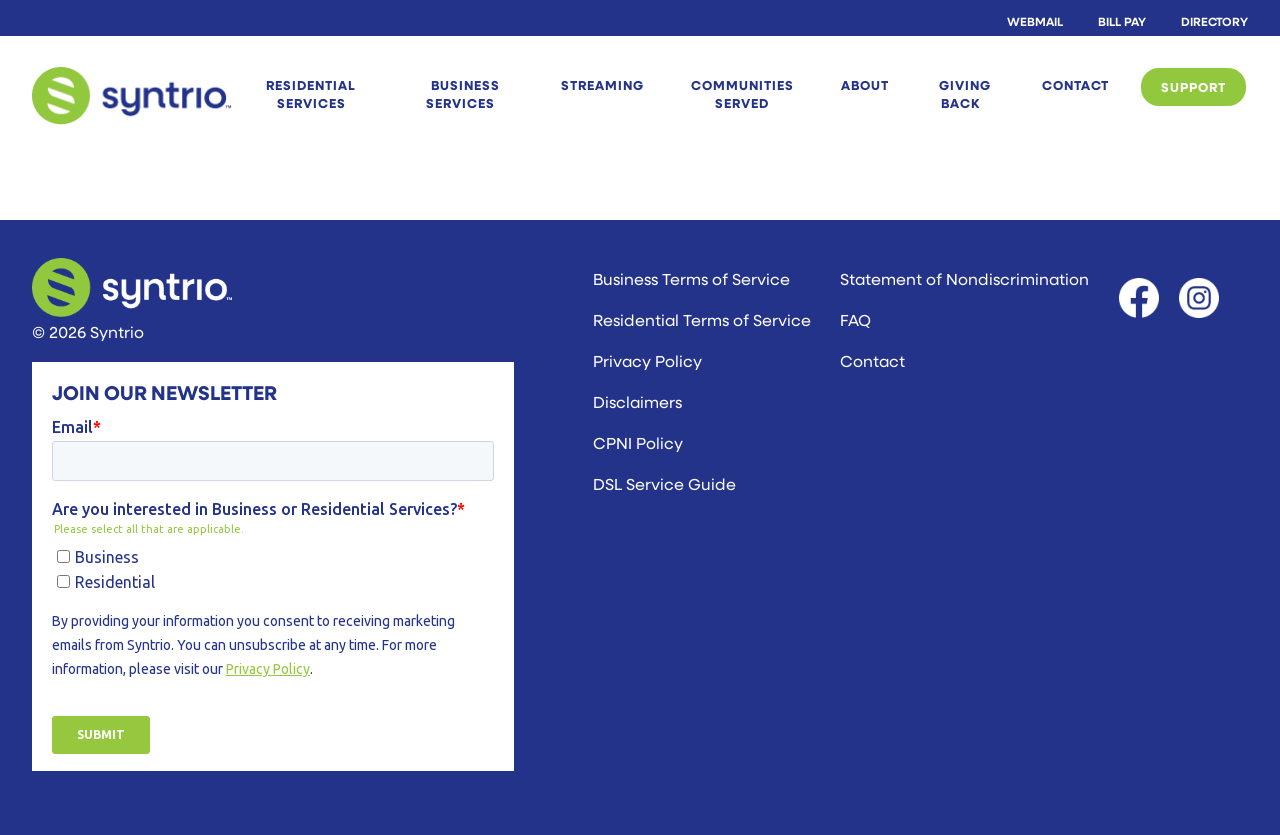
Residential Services (311, 94)
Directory (1214, 21)
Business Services (463, 94)
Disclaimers (637, 401)
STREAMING (602, 85)
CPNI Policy (638, 442)
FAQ (855, 319)
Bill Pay (1122, 21)
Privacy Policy (647, 360)
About (865, 85)
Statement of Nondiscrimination (964, 278)
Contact (1075, 85)
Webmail (1035, 21)
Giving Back (965, 94)
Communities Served (742, 94)
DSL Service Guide (664, 483)
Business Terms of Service (691, 278)
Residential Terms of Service (702, 319)
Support (1193, 87)
